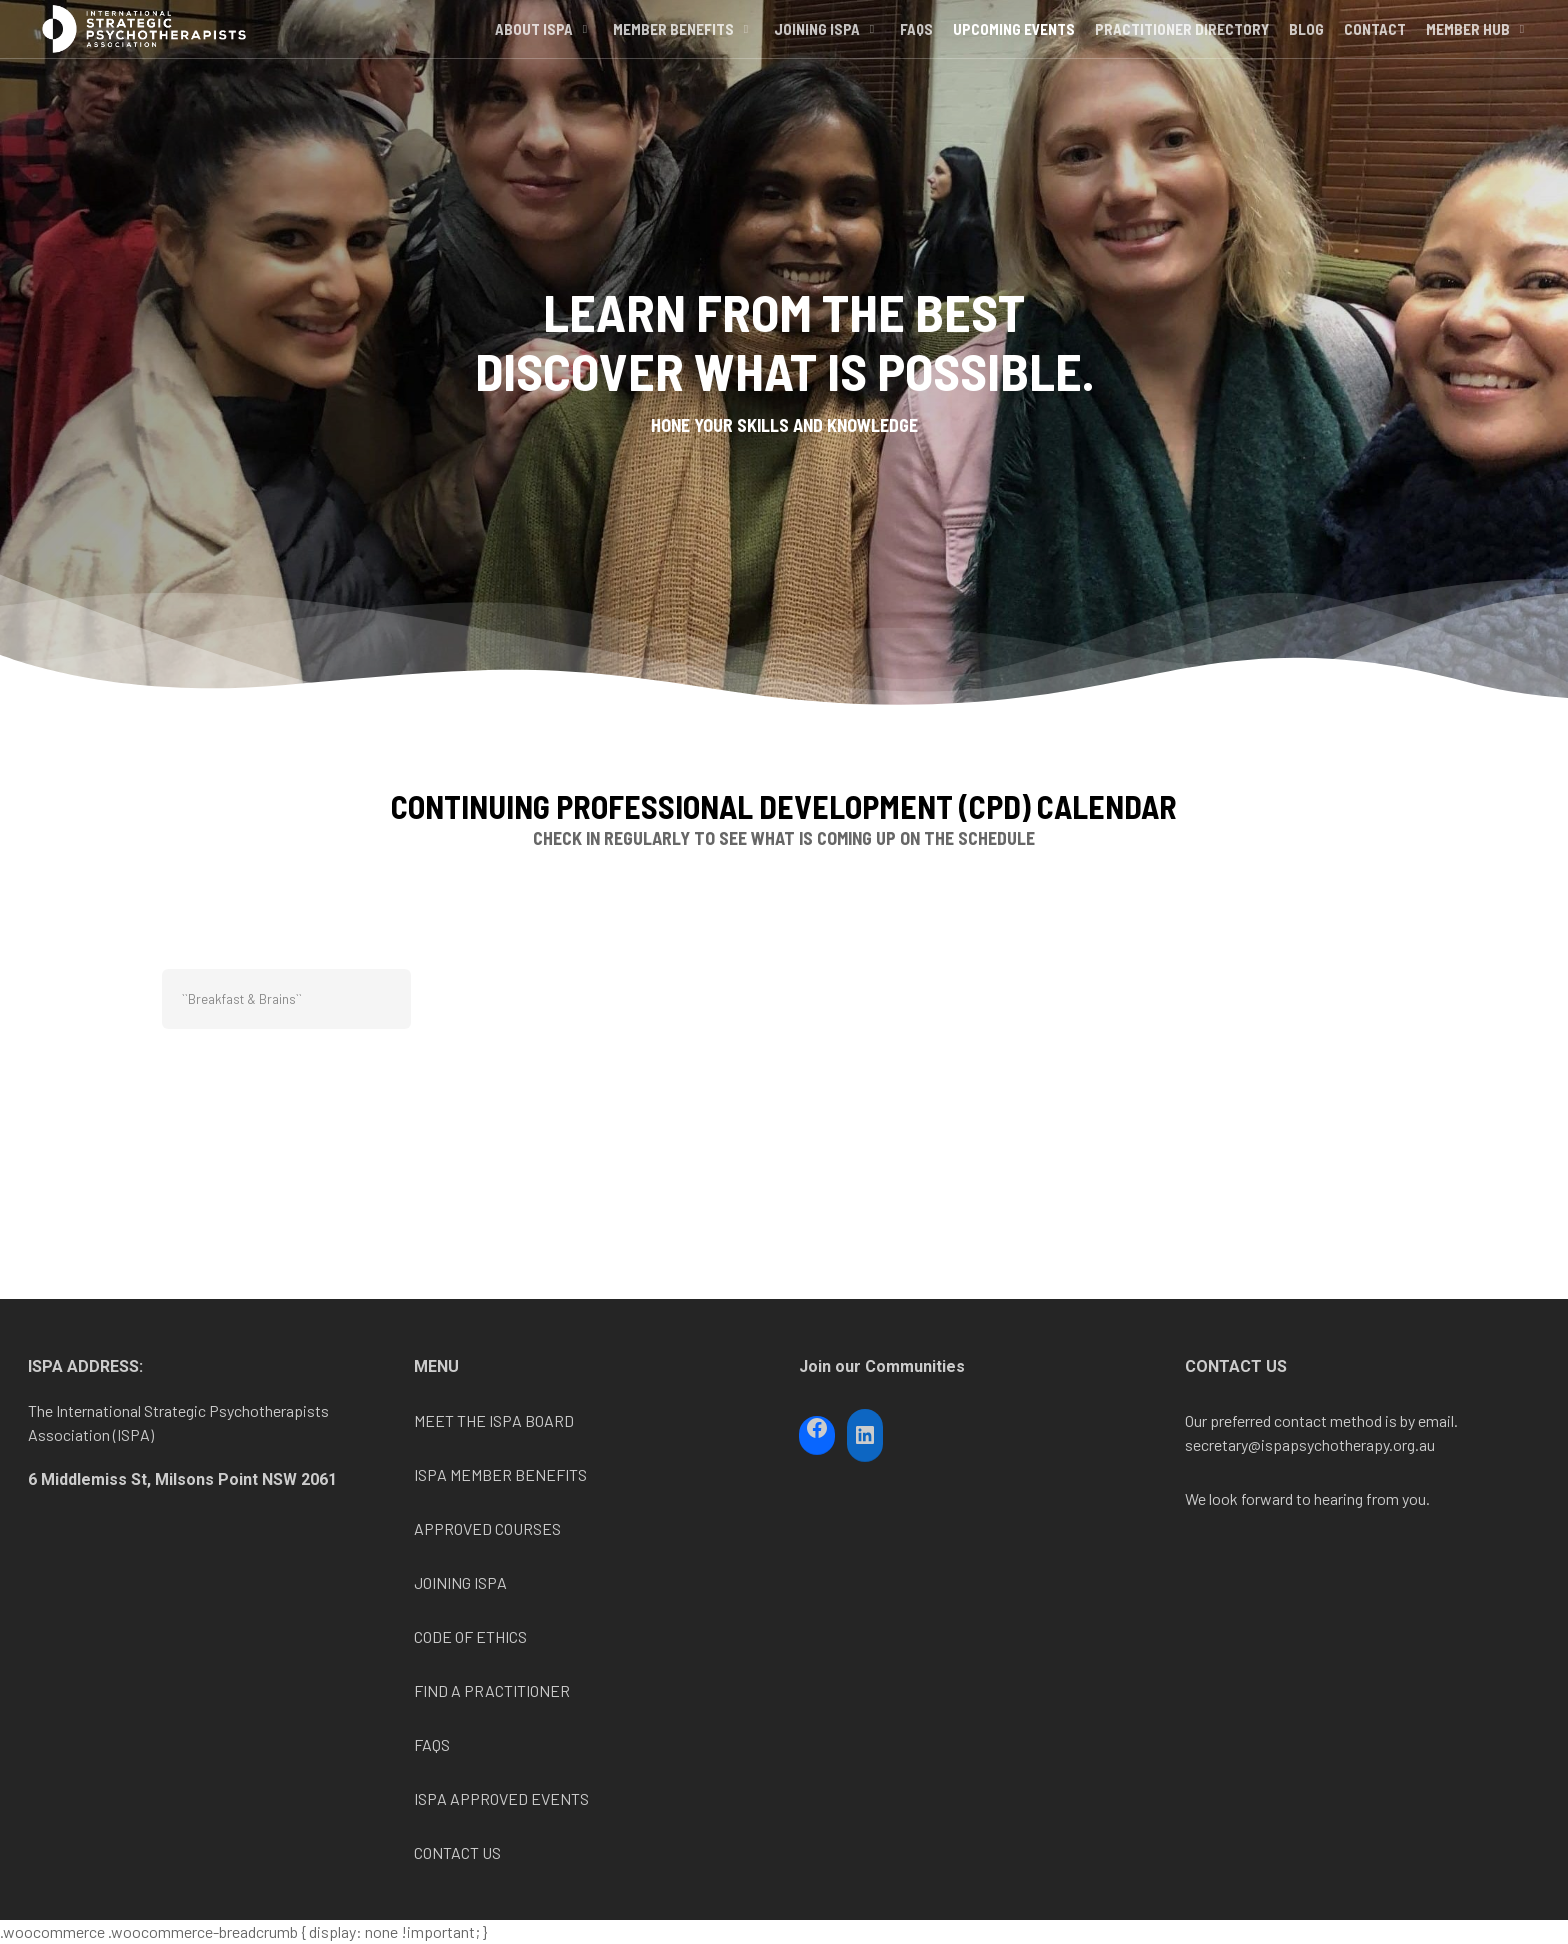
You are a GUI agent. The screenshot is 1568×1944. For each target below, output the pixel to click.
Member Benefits (682, 53)
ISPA (505, 1420)
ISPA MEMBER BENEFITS (500, 1474)
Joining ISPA (826, 53)
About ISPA (543, 53)
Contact (1375, 53)
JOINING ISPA (460, 1582)
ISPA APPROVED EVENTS (501, 1798)
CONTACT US (457, 1852)
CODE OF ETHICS (470, 1636)
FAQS (432, 1744)
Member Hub (1477, 53)
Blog (1306, 53)
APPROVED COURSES (487, 1528)
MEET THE (451, 1420)
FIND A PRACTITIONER (492, 1690)
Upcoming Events (1014, 53)
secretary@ (1223, 1444)
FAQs (916, 53)
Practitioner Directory (1182, 53)
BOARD (548, 1420)
